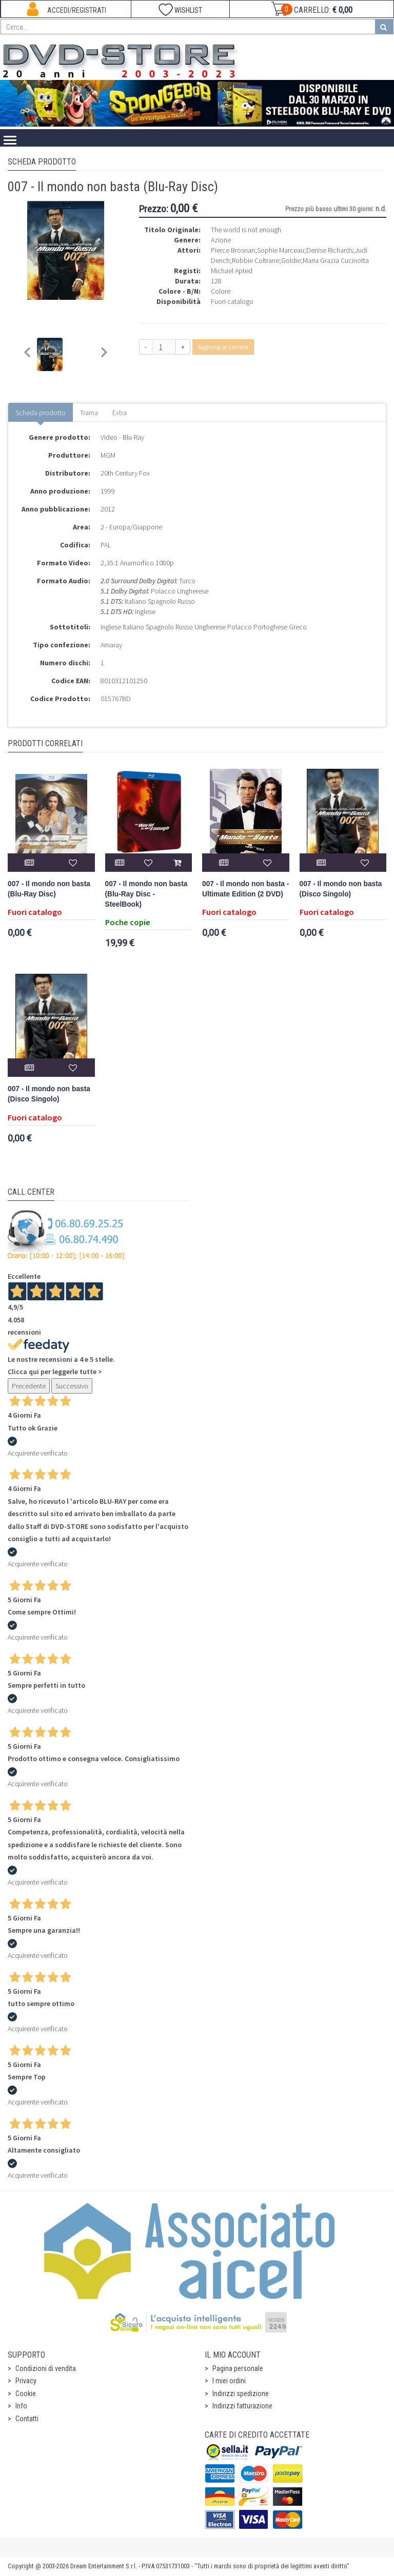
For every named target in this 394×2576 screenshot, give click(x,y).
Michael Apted (231, 270)
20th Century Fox (125, 473)
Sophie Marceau (280, 250)
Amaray (111, 644)
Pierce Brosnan (233, 250)
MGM (108, 455)
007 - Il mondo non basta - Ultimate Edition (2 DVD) (245, 889)
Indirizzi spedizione (240, 2393)
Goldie (291, 260)
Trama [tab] (89, 412)
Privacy (25, 2381)
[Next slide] (103, 354)
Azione (221, 239)
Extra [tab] (119, 412)
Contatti (26, 2419)
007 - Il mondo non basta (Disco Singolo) (341, 889)
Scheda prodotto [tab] (40, 412)
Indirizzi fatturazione (242, 2406)
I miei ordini (229, 2381)
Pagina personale (237, 2368)
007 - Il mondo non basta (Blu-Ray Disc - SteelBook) (146, 894)
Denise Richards (329, 250)
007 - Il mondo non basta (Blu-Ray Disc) (49, 889)
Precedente (29, 1386)
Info (21, 2406)
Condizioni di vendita (45, 2368)
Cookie (25, 2393)
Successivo (71, 1386)
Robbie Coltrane (255, 260)
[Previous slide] (28, 354)
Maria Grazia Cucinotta (336, 260)
